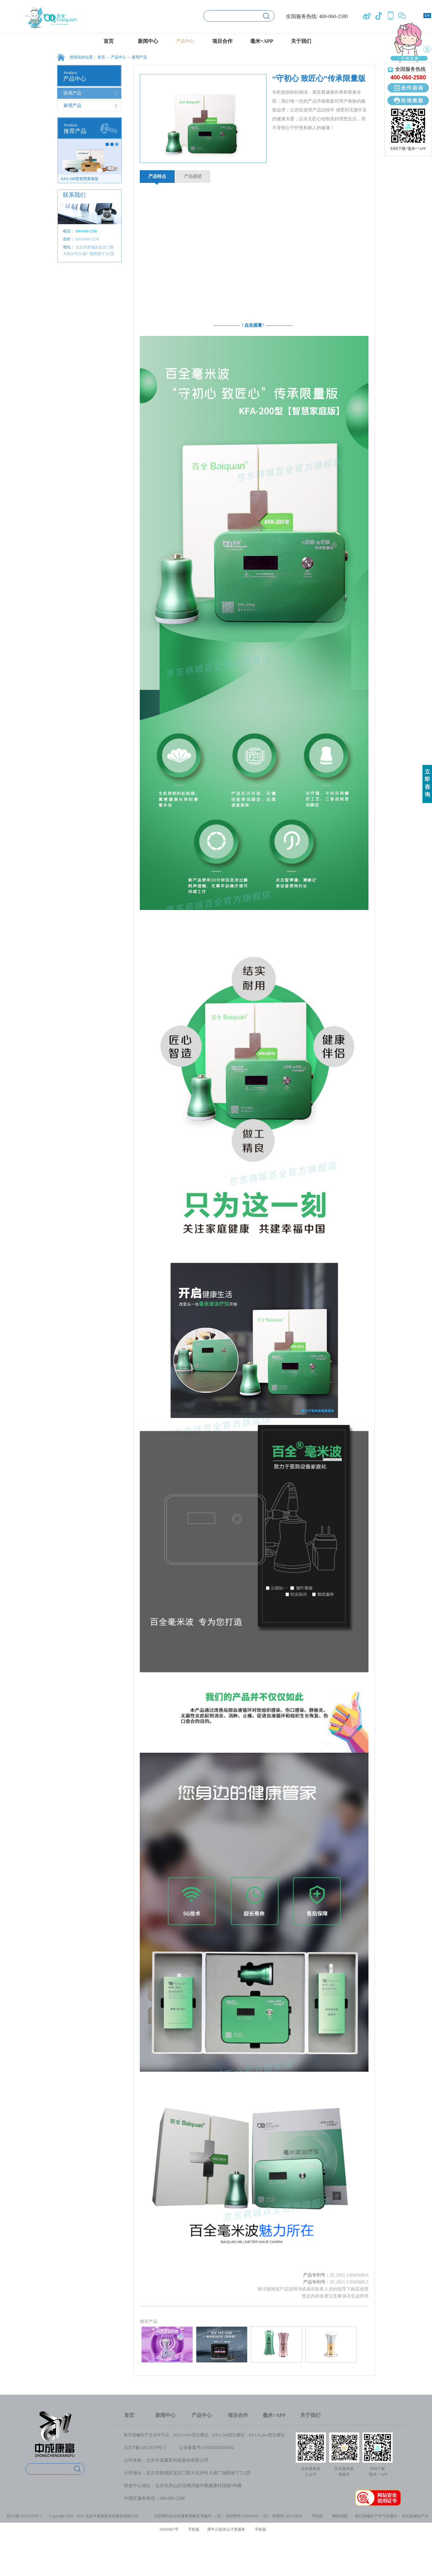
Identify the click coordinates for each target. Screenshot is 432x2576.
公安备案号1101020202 (201, 2447)
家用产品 (139, 57)
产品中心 (118, 57)
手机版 (316, 2516)
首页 (109, 41)
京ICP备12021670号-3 (144, 2447)
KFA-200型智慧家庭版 (79, 179)
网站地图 (339, 2516)
